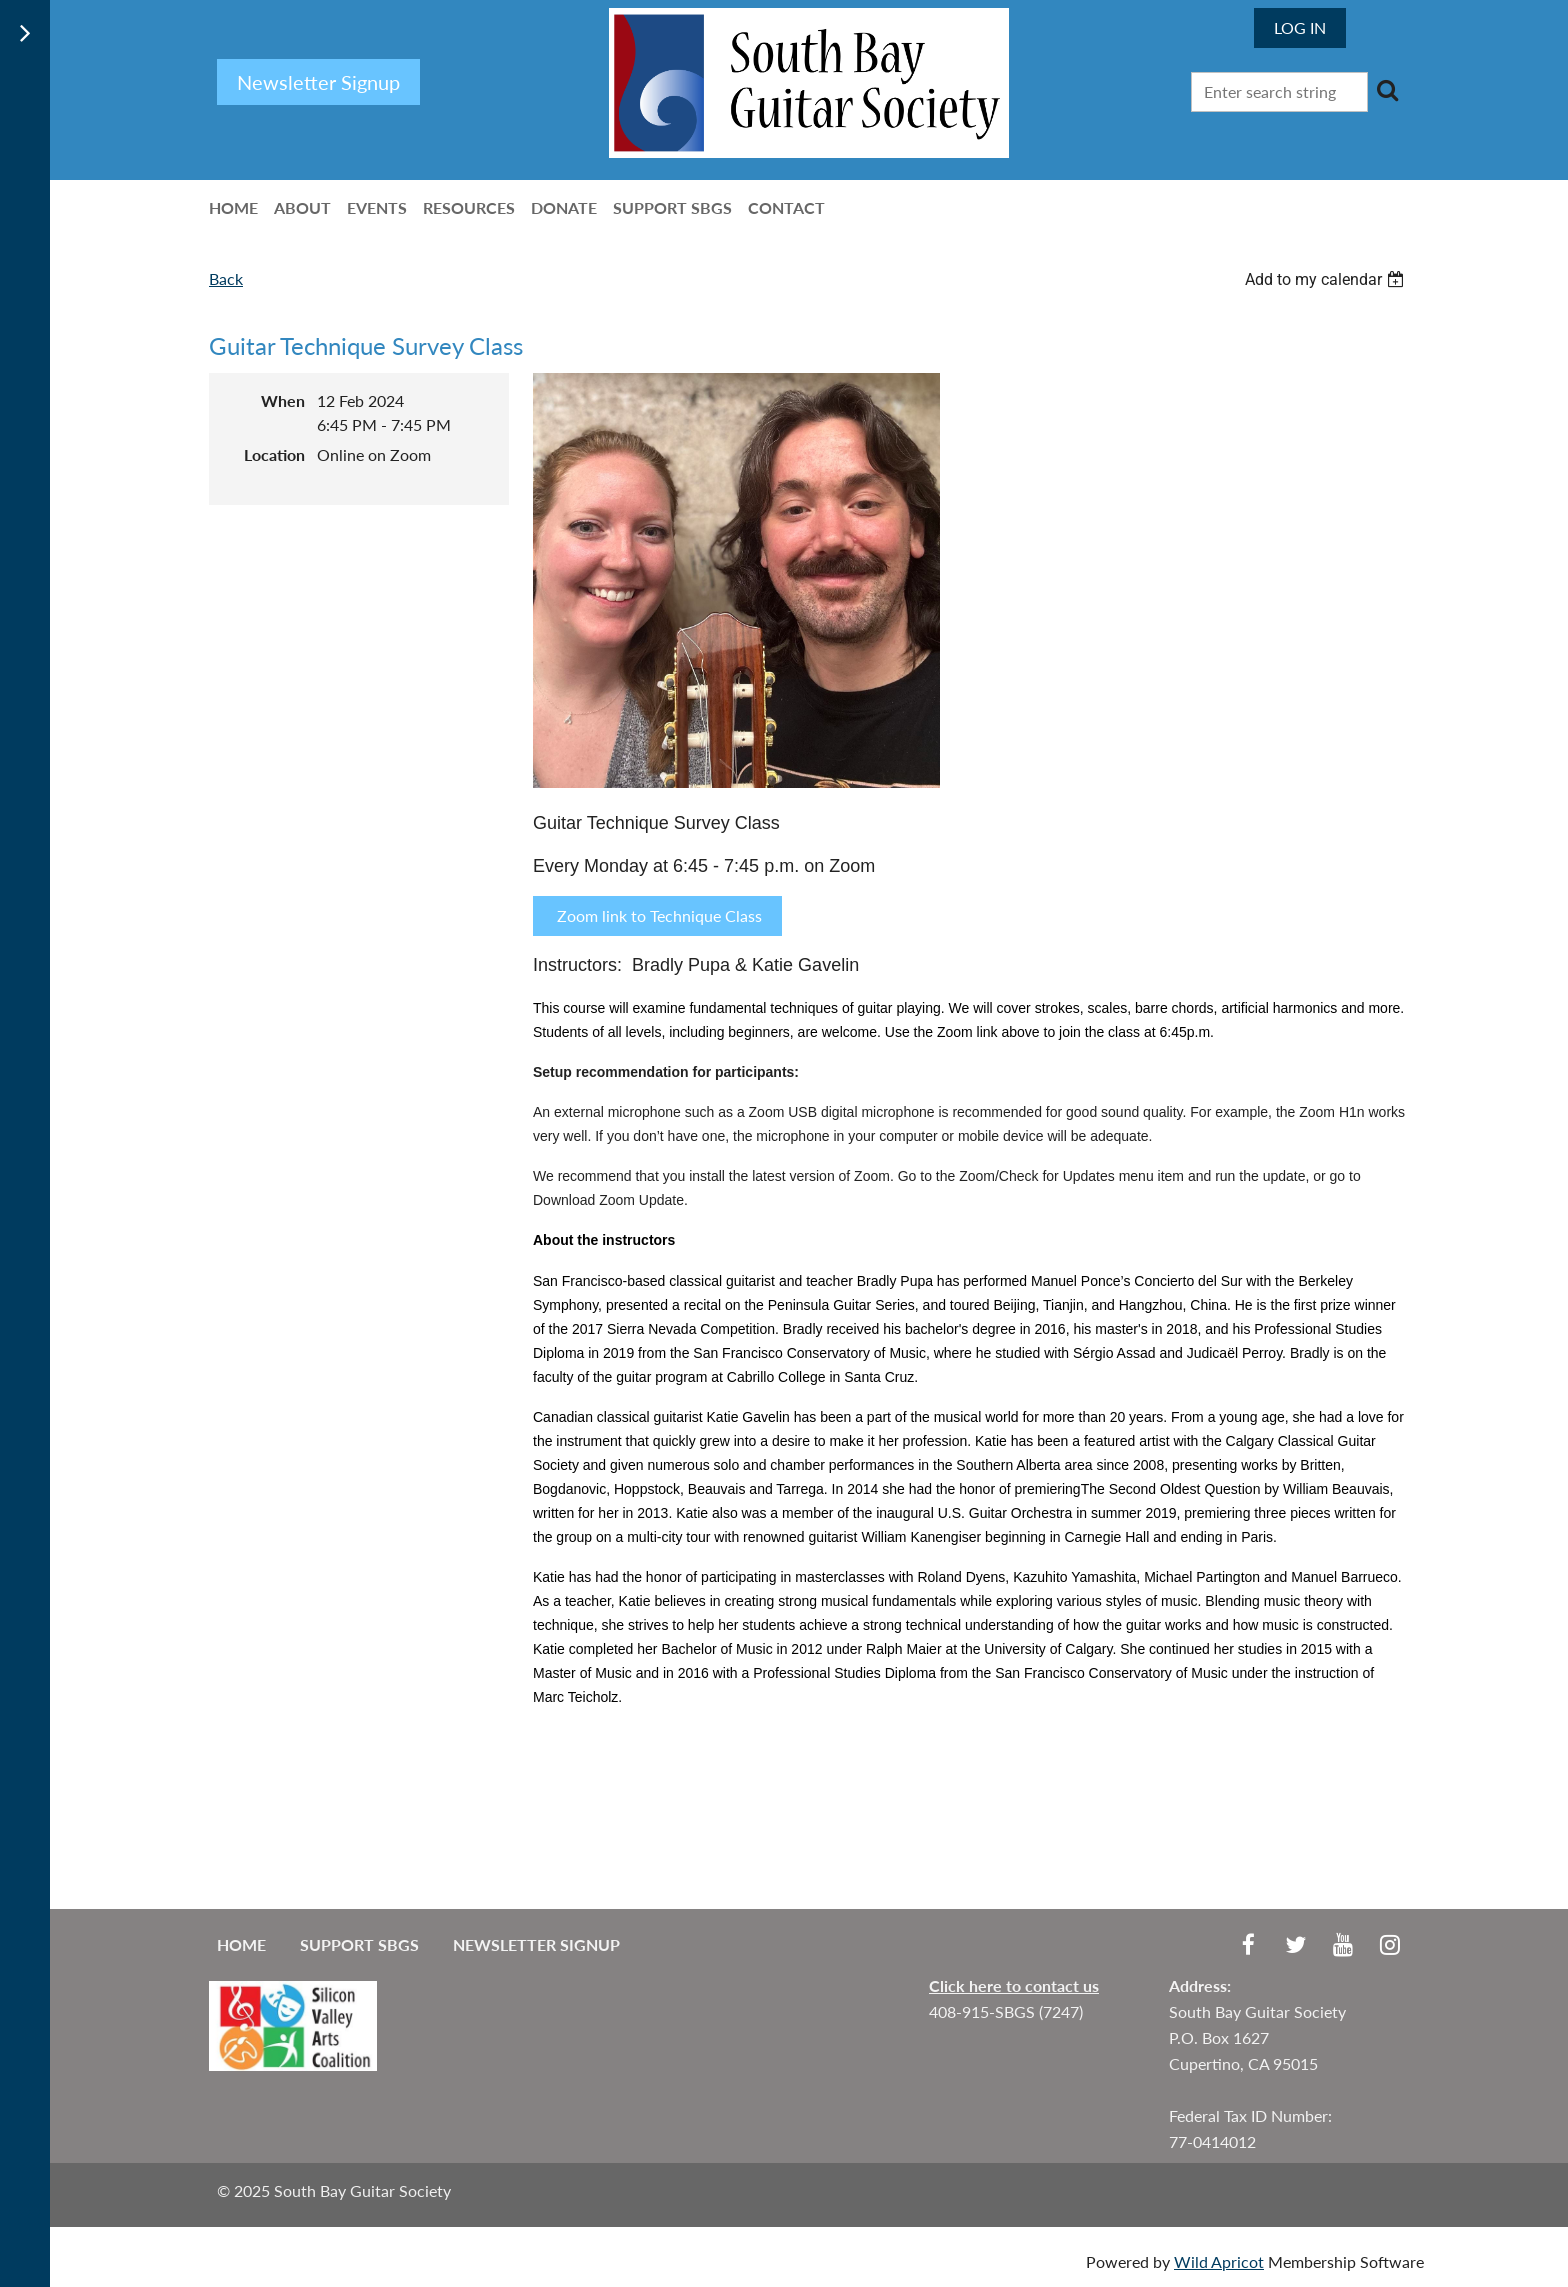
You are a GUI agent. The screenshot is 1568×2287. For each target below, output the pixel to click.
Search (1387, 90)
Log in (1300, 27)
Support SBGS (359, 1944)
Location (274, 454)
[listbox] (1327, 279)
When (283, 400)
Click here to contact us (1014, 1985)
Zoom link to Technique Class (657, 915)
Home (241, 1944)
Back (226, 278)
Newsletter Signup (536, 1944)
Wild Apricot (1219, 2261)
